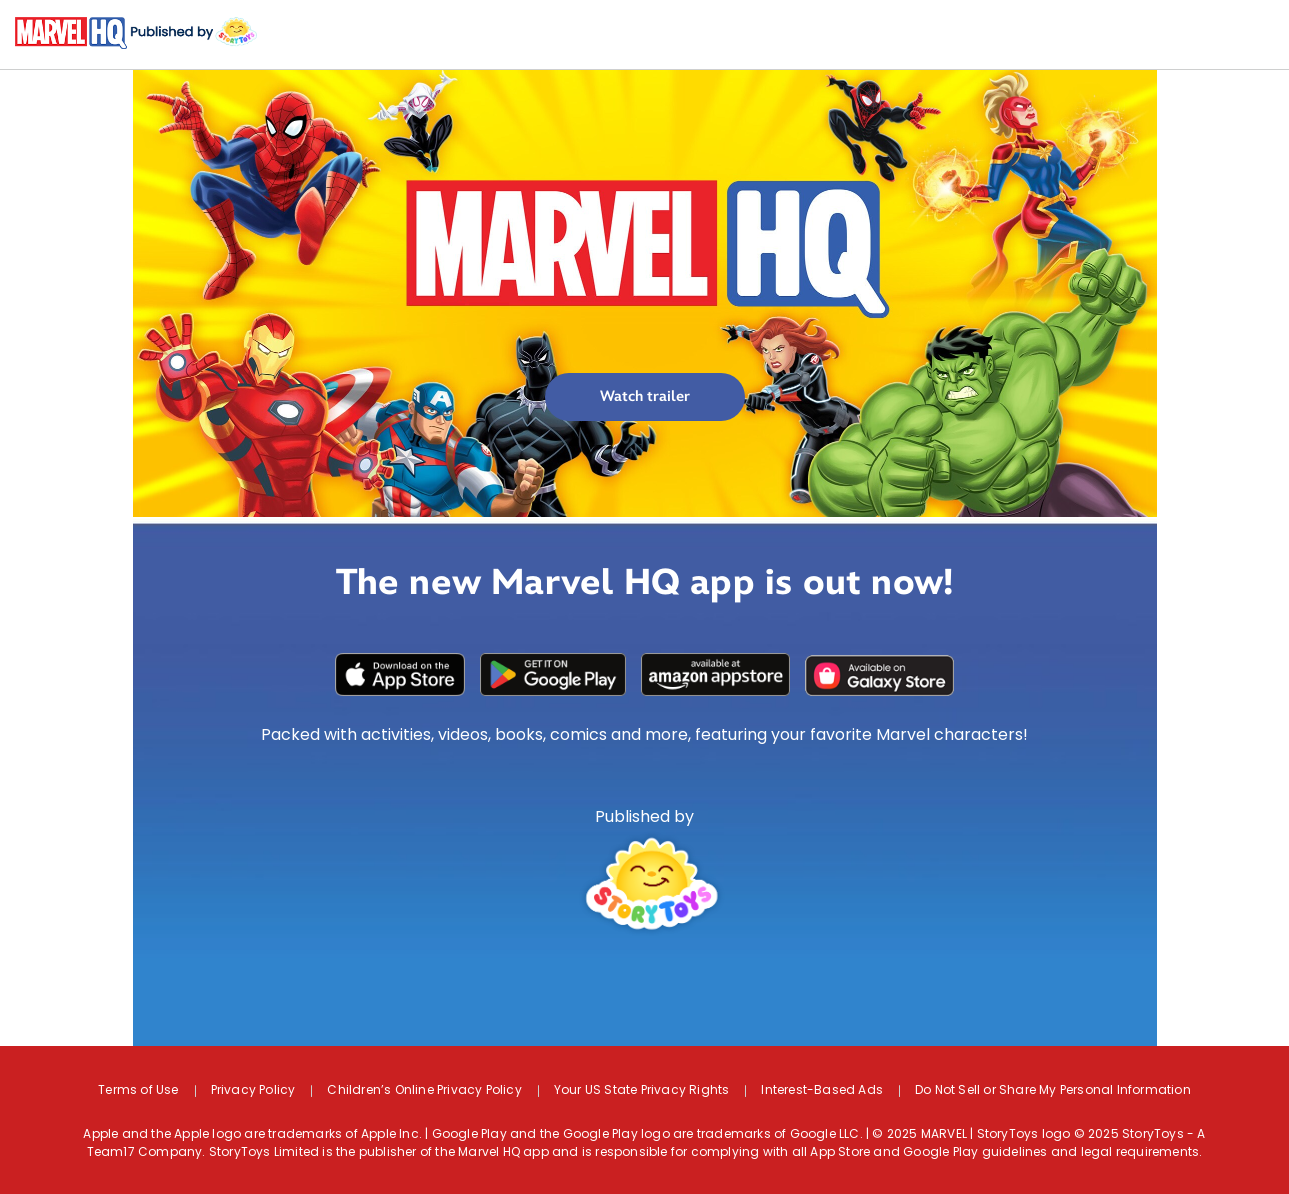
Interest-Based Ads (822, 1091)
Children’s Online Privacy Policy (424, 1091)
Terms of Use (138, 1091)
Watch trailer (645, 396)
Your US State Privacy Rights (642, 1091)
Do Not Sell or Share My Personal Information (1053, 1091)
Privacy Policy (253, 1091)
